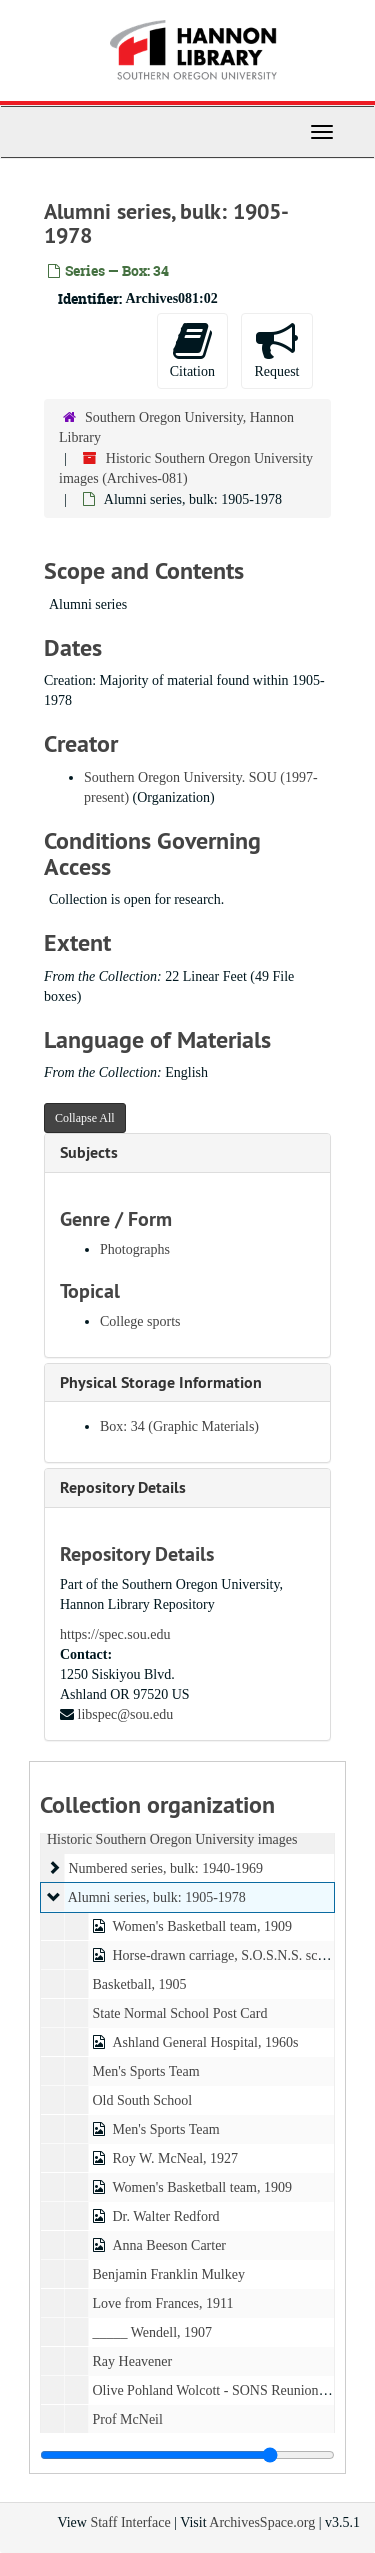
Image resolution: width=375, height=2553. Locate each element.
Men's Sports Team (146, 2071)
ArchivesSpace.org (262, 2522)
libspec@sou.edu (126, 1714)
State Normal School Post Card (180, 2013)
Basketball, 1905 (140, 1984)
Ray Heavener (133, 2361)
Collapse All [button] (85, 1118)
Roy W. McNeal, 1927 (176, 2158)
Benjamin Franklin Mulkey (169, 2274)
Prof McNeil (128, 2419)
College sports (140, 1321)
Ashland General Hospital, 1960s (206, 2042)
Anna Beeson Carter (170, 2245)
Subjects (89, 1152)
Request (276, 349)
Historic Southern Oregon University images (172, 1839)
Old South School (143, 2100)
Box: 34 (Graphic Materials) (179, 1426)
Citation (192, 349)
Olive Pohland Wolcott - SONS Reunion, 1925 (223, 2390)
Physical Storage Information (161, 1382)
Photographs (135, 1249)
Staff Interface (130, 2522)
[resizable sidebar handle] (187, 2455)
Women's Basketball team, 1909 (202, 1926)
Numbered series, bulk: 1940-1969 (166, 1868)
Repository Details (123, 1487)
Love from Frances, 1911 (163, 2303)
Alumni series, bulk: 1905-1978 (157, 1897)
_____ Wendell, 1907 (153, 2332)
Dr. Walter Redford (166, 2216)
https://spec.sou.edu (115, 1634)
